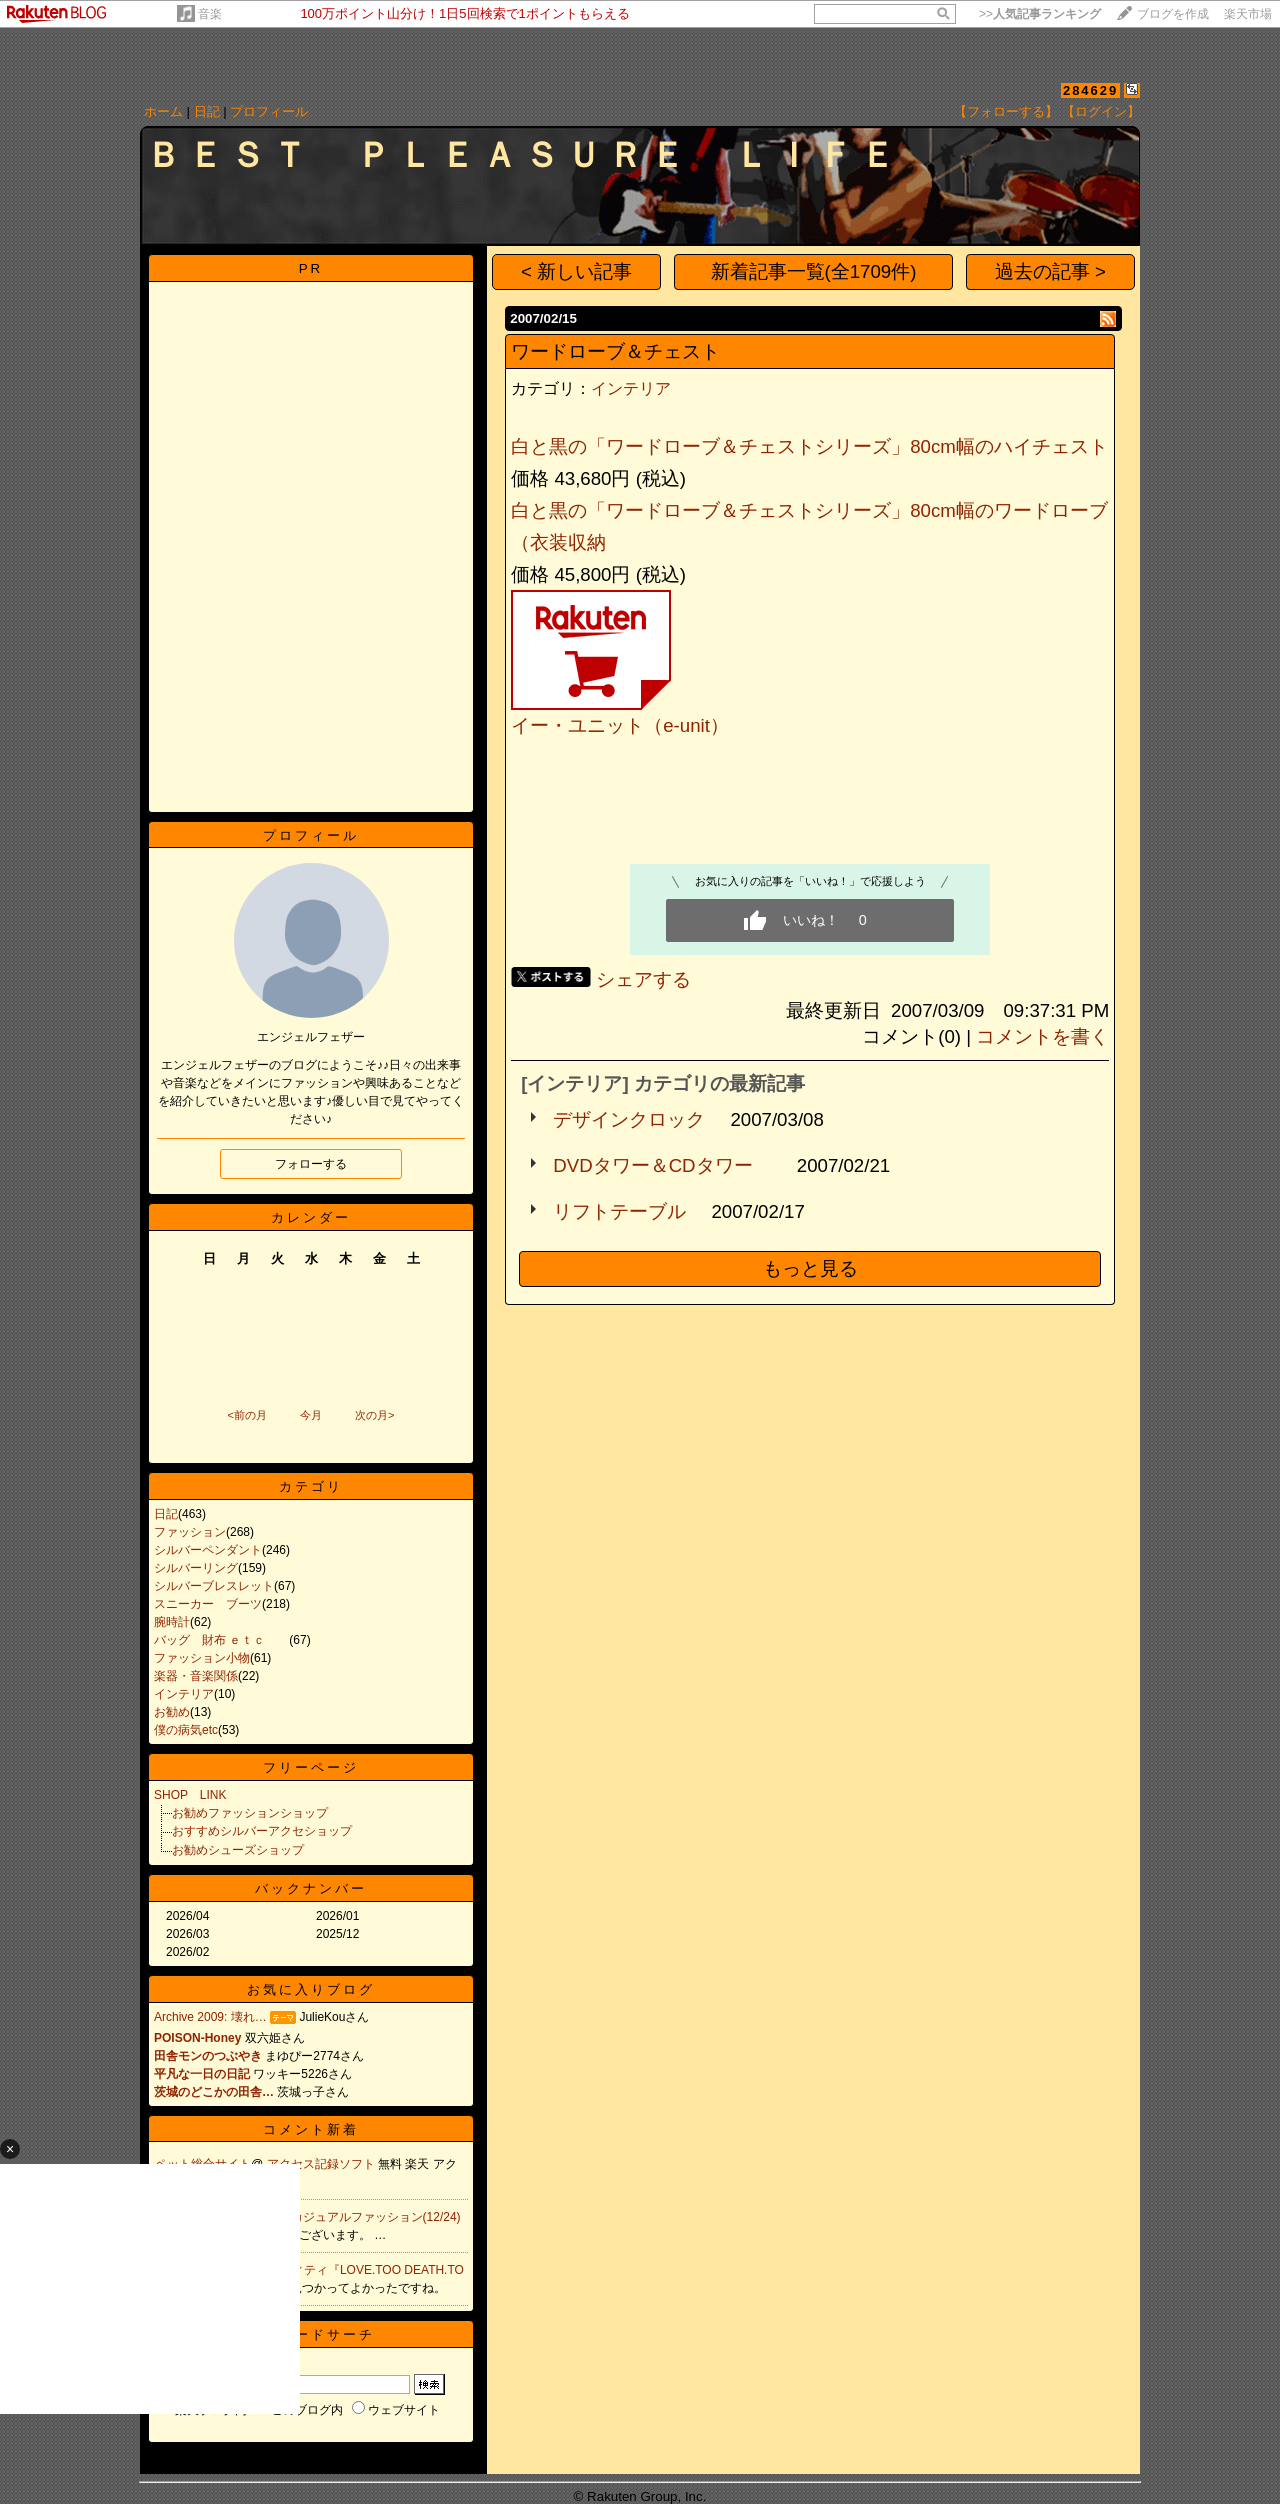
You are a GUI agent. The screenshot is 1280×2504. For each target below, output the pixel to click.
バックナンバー (311, 1888)
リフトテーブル (619, 1211)
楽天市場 (1248, 14)
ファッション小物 (202, 1658)
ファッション (190, 1532)
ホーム (163, 111)
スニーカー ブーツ (208, 1604)
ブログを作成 (1173, 14)
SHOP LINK (190, 1795)
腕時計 (172, 1622)
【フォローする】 (1006, 111)
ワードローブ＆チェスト (615, 351)
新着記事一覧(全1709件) (814, 271)
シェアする (643, 979)
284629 (1090, 90)
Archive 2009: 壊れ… (210, 2017)
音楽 (210, 14)
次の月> (374, 1415)
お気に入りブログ (311, 1989)
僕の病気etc (186, 1730)
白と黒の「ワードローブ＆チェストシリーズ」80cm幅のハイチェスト (809, 446)
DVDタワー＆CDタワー (662, 1165)
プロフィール (269, 111)
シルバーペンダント (208, 1550)
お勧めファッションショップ (250, 1813)
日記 (207, 111)
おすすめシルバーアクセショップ (262, 1831)
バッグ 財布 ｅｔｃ (221, 1640)
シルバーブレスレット (214, 1586)
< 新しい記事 (576, 271)
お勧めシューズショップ (238, 1850)
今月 (311, 1415)
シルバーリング (196, 1568)
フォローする (311, 1164)
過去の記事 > (1050, 271)
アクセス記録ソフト (322, 2164)
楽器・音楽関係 (196, 1676)
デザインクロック (629, 1119)
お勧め (172, 1712)
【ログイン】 (1101, 111)
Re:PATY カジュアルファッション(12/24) (346, 2217)
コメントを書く (1042, 1036)
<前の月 (246, 1415)
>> (1040, 14)
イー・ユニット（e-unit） (620, 725)
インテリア (184, 1694)
